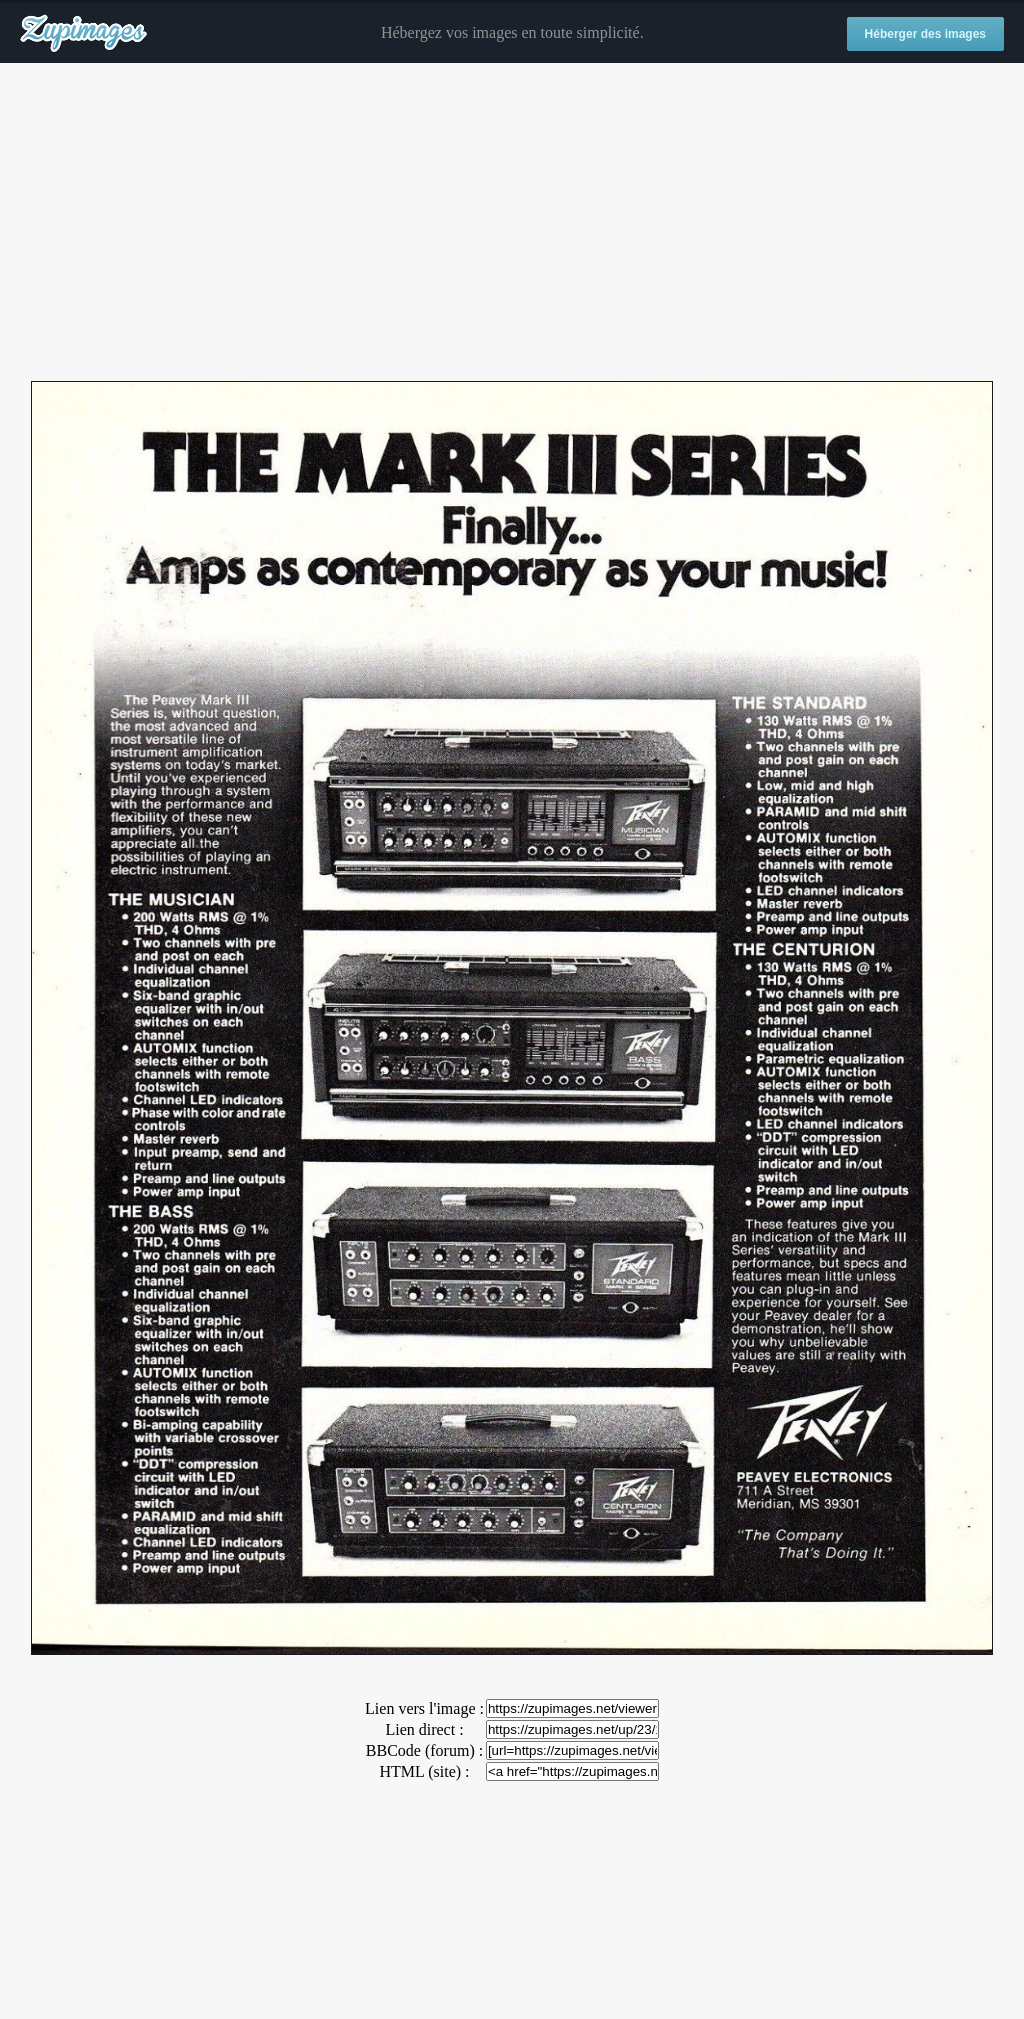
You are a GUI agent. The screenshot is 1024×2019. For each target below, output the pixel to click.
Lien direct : (424, 1729)
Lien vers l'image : (424, 1708)
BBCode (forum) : (424, 1750)
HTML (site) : (424, 1771)
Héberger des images (925, 34)
